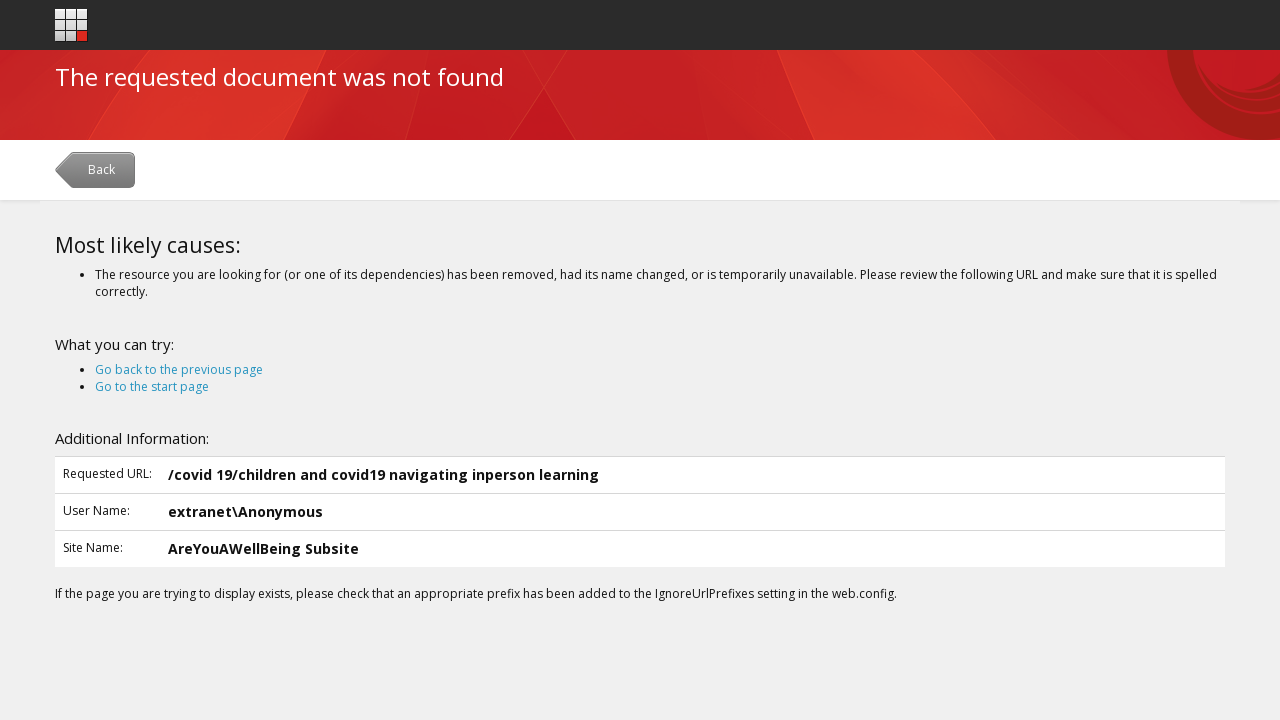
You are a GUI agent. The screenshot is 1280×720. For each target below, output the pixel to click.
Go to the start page (152, 386)
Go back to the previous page (179, 369)
